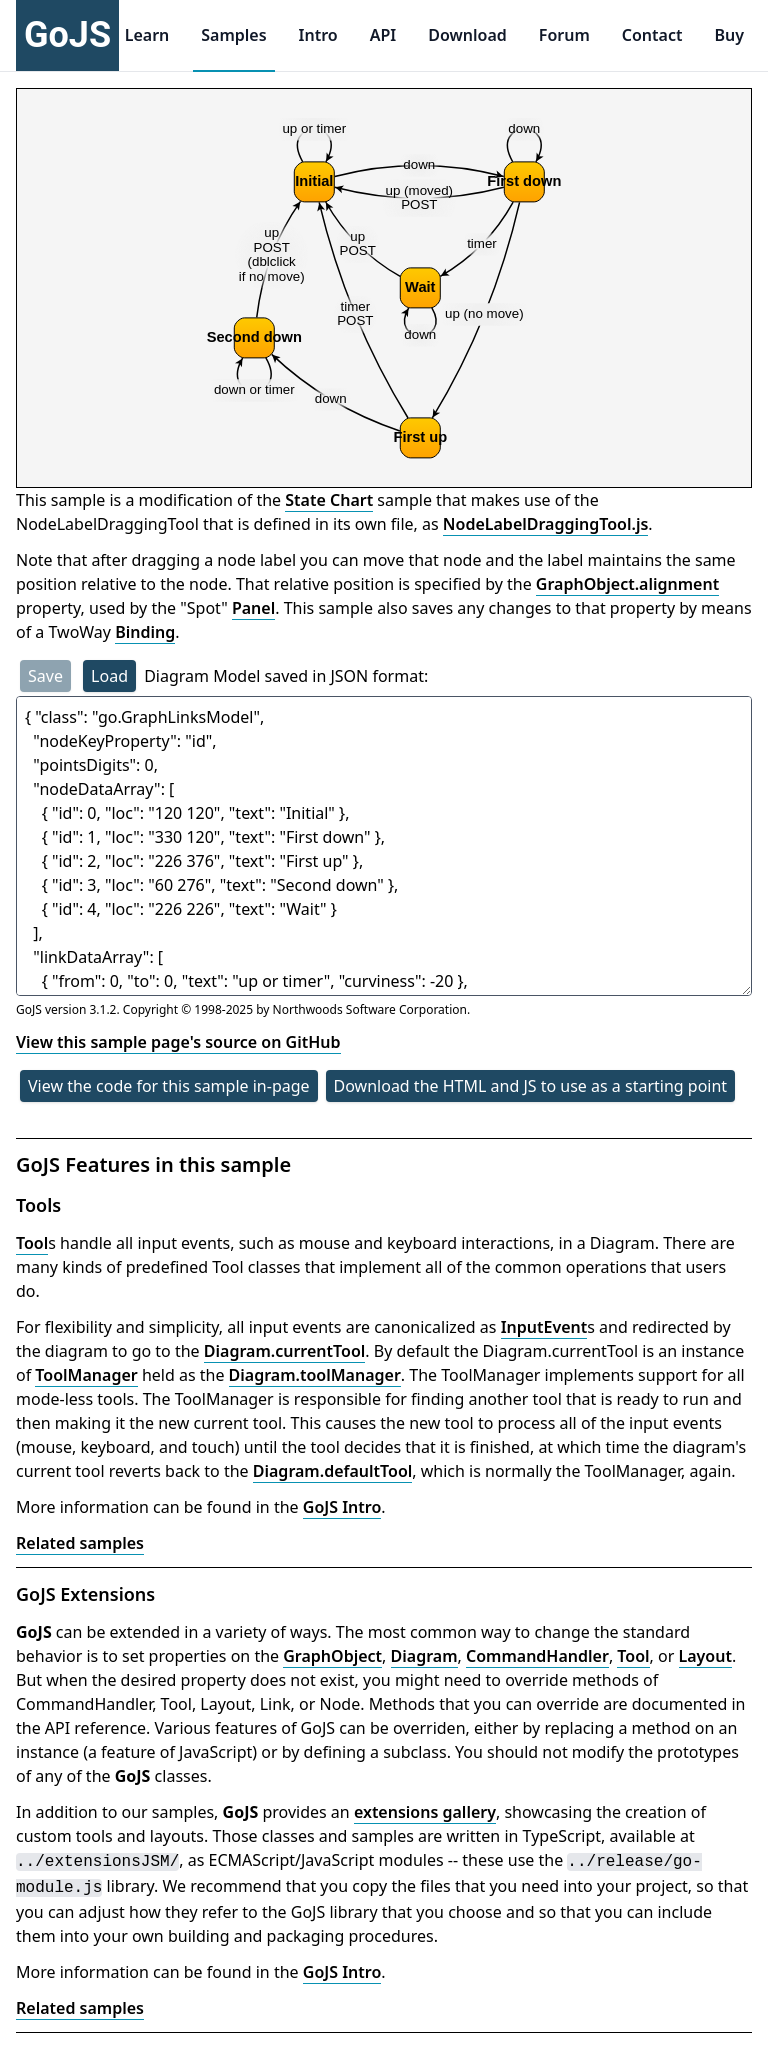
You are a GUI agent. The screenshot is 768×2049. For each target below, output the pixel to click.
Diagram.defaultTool (333, 1471)
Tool (32, 1243)
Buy (729, 35)
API (383, 35)
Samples (233, 35)
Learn (147, 35)
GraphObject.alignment (627, 584)
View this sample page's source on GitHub (178, 1042)
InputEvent (544, 1327)
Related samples (80, 1543)
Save (45, 676)
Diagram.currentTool (285, 1351)
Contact (652, 35)
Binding (145, 632)
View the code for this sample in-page (169, 1086)
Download (467, 35)
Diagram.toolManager (315, 1375)
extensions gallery (425, 1812)
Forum (564, 35)
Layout (705, 1656)
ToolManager (86, 1375)
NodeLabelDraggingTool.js (546, 524)
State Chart (329, 500)
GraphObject (332, 1656)
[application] (384, 288)
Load (109, 676)
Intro (318, 35)
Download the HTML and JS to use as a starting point (531, 1086)
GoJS (67, 35)
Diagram (424, 1656)
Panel (253, 608)
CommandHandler (537, 1656)
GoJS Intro (342, 1507)
